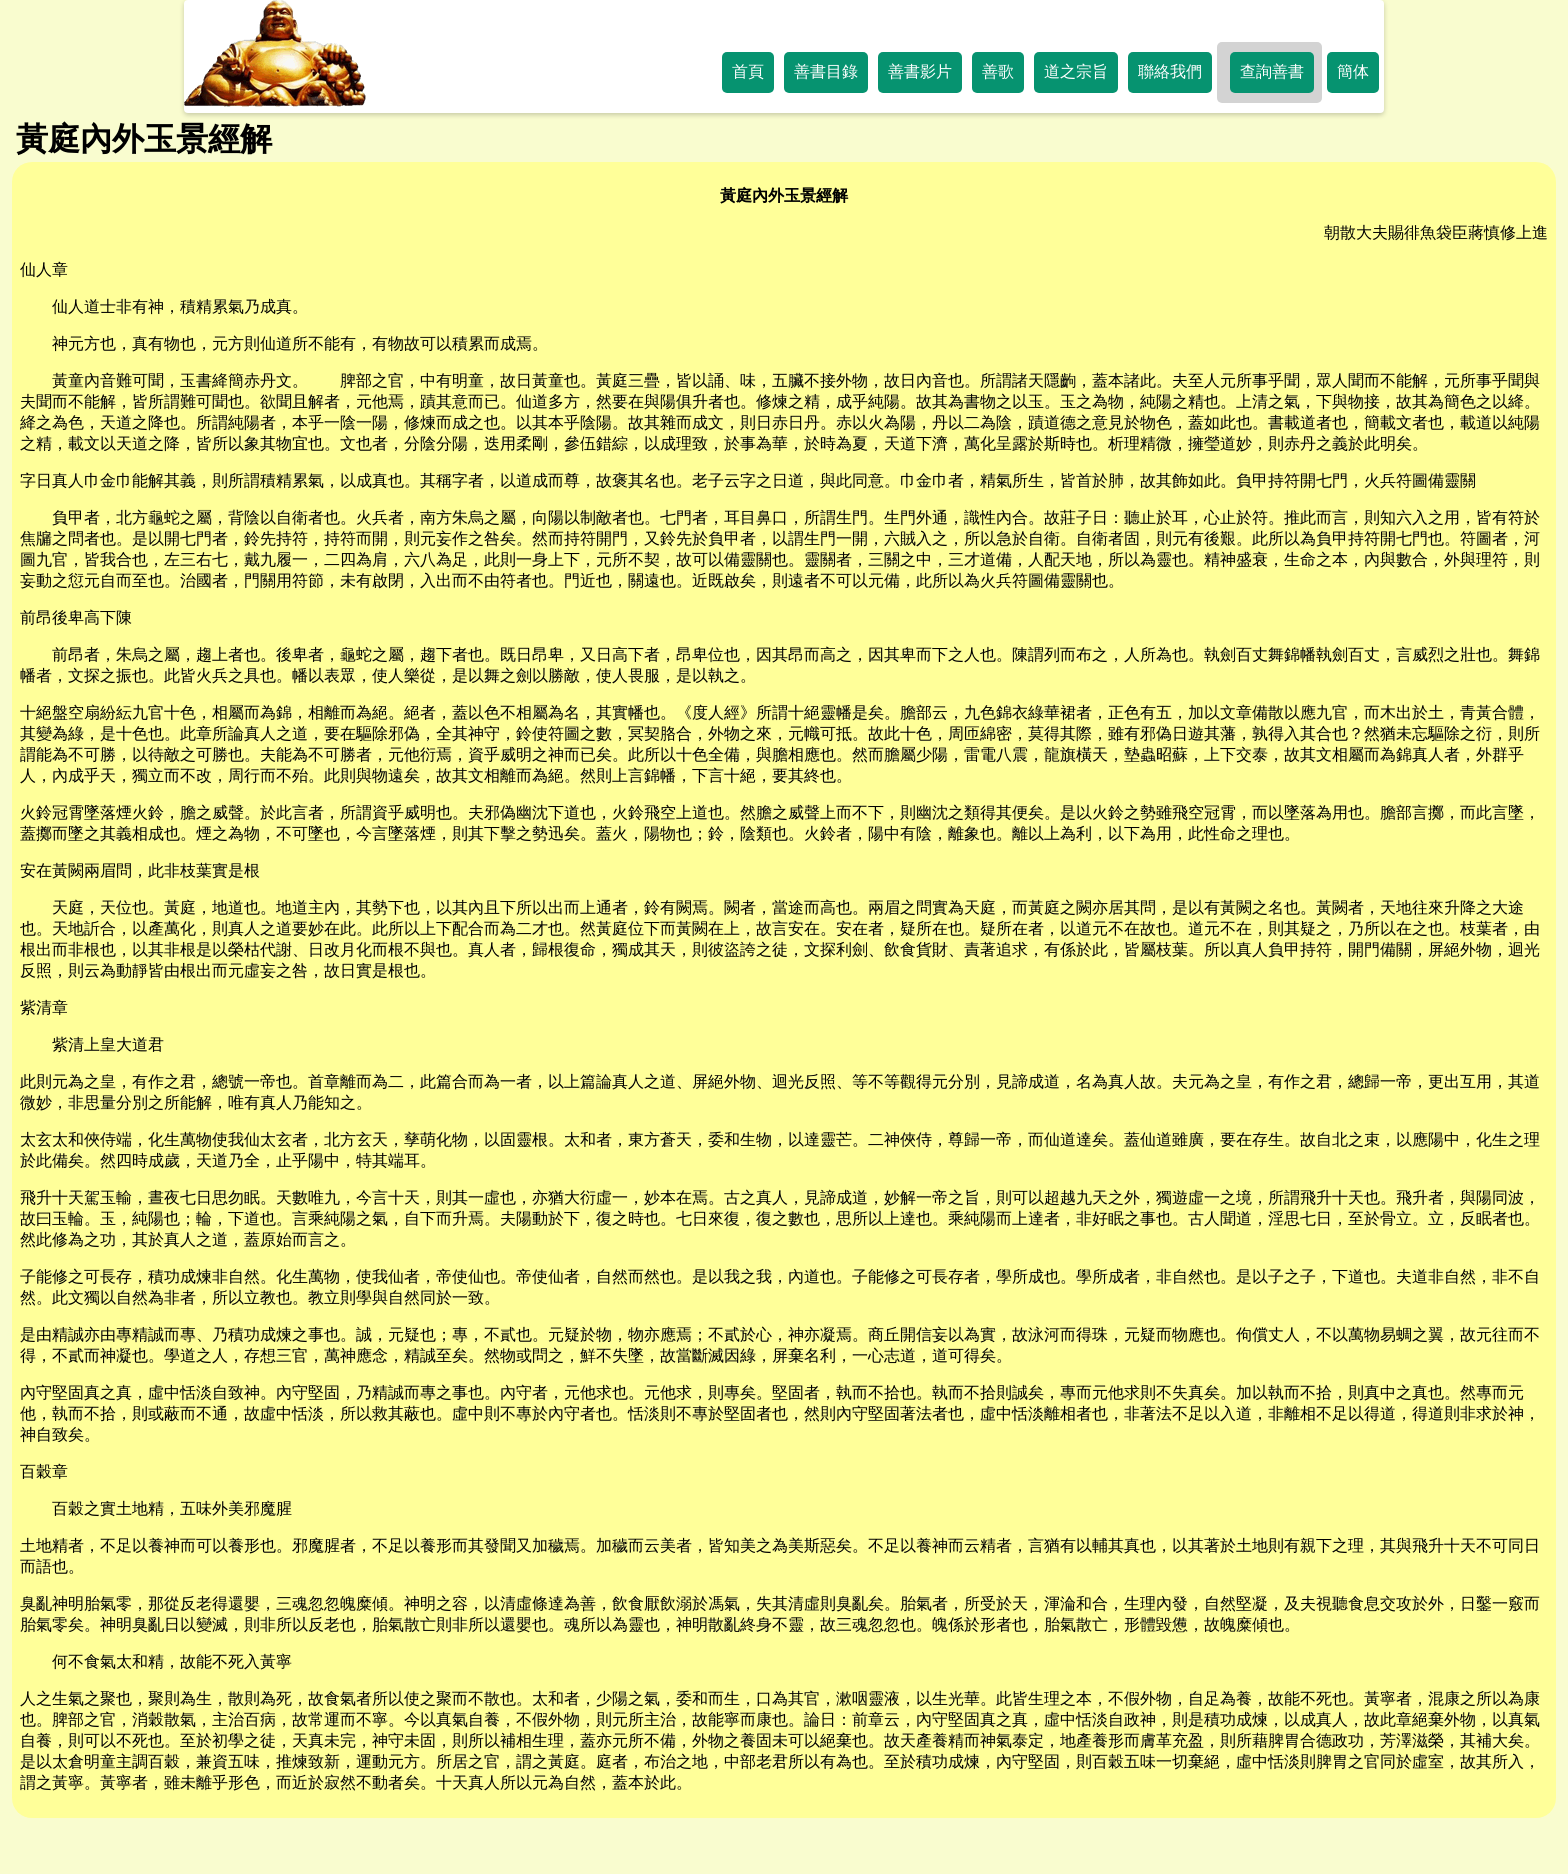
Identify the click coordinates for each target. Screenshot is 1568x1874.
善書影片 (920, 71)
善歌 (998, 71)
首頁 (748, 71)
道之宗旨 (1076, 71)
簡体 (1353, 71)
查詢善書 (1272, 71)
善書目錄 (826, 71)
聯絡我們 (1170, 71)
